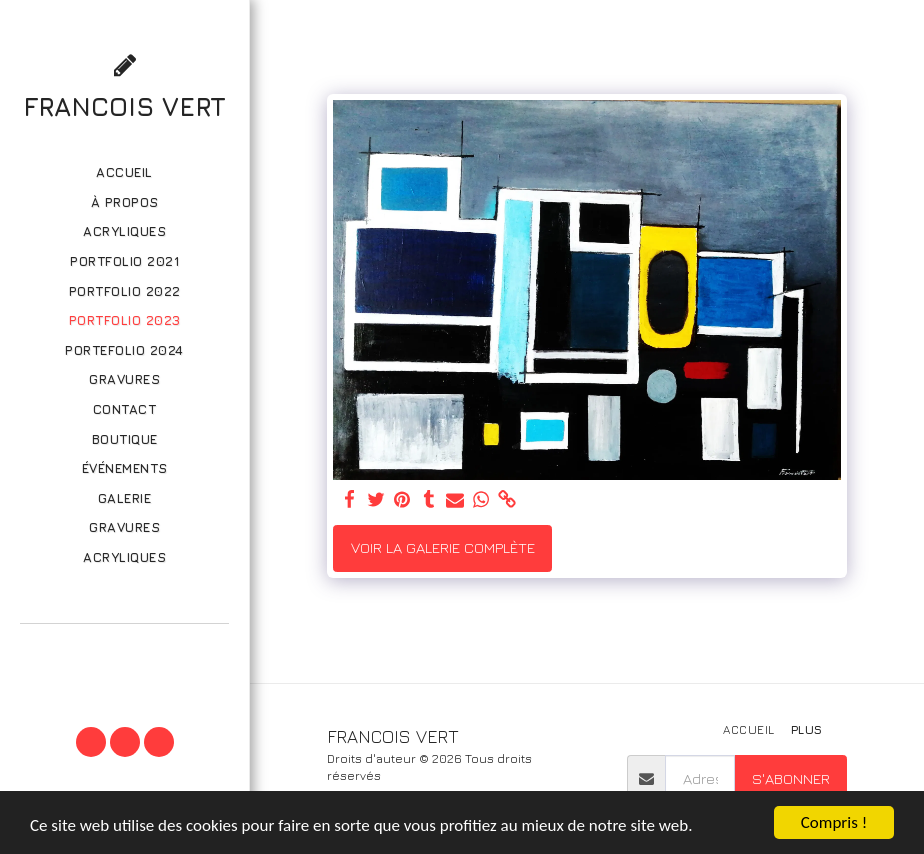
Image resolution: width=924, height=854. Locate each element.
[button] (124, 650)
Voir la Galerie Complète (443, 547)
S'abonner (791, 778)
